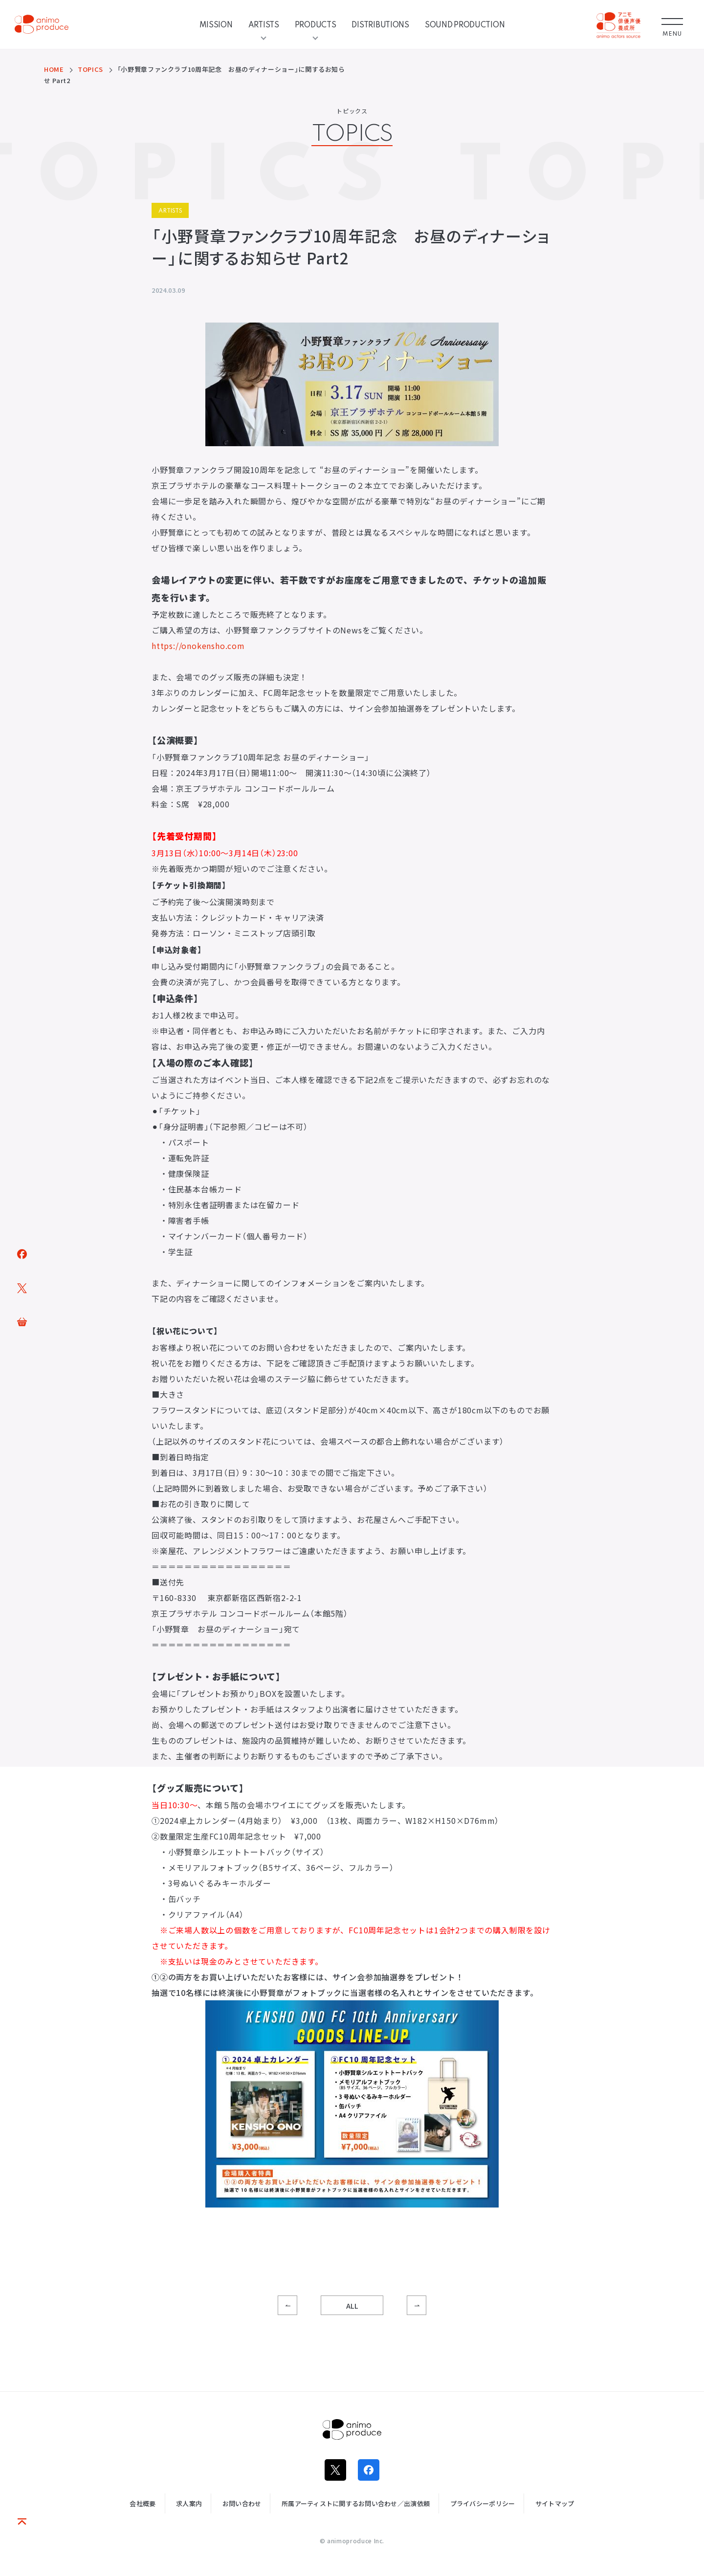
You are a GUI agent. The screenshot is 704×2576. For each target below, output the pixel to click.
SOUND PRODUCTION (465, 24)
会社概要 (142, 2503)
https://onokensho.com (198, 645)
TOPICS (90, 69)
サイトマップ (554, 2503)
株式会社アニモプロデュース (352, 2429)
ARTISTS (263, 24)
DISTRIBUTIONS (380, 24)
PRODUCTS (315, 24)
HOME (54, 69)
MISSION (216, 24)
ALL (352, 2306)
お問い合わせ (242, 2503)
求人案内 (189, 2503)
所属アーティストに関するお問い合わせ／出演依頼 (356, 2503)
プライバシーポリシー (482, 2503)
